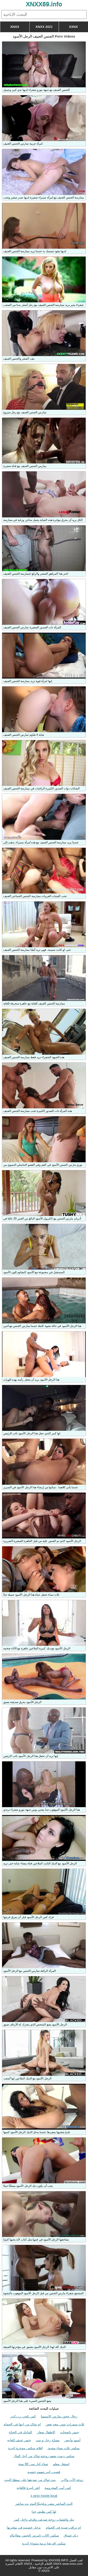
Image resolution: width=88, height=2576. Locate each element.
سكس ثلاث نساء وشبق (63, 2448)
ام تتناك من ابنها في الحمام (22, 2424)
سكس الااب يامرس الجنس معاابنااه (34, 2535)
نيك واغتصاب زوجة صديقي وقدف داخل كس (44, 2519)
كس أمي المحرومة (58, 2488)
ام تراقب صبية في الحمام (63, 2527)
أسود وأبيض (72, 2440)
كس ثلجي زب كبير (23, 2416)
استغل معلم (61, 2464)
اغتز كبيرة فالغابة (28, 2488)
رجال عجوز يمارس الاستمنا (59, 2416)
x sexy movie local (44, 2496)
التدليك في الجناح (20, 2432)
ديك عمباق (71, 2535)
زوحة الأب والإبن (72, 2480)
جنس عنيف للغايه (19, 2440)
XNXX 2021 (44, 27)
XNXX (14, 27)
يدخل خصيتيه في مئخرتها (24, 2527)
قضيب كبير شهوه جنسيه (44, 2472)
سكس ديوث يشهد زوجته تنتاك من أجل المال (43, 2456)
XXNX (73, 27)
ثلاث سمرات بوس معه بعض (65, 2424)
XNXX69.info (44, 3)
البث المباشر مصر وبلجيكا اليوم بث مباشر (44, 2503)
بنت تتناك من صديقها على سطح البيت (30, 2480)
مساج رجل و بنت (48, 2440)
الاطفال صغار (46, 2432)
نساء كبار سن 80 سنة (33, 2464)
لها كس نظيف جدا (44, 2511)
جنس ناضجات (69, 2432)
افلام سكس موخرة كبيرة (25, 2448)
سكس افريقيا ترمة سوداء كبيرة (44, 2543)
